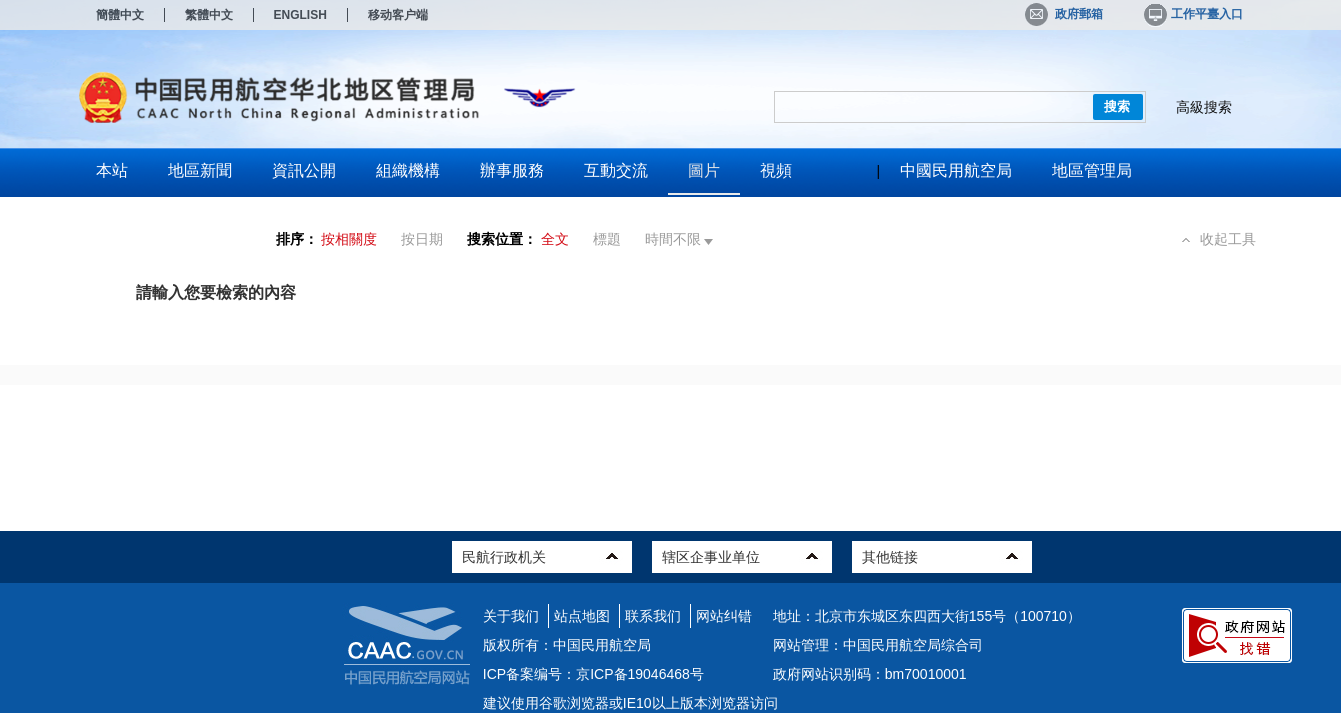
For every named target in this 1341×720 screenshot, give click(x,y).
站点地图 (582, 616)
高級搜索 (1204, 107)
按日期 (422, 239)
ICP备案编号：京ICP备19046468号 (593, 674)
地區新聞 (200, 170)
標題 (607, 239)
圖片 (704, 170)
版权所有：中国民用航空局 (567, 645)
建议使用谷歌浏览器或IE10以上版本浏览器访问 (630, 703)
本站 (112, 170)
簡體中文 (120, 15)
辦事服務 (512, 170)
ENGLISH (300, 15)
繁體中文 (209, 15)
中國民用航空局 (956, 170)
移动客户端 (398, 15)
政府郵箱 (1064, 14)
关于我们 (511, 616)
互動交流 (616, 170)
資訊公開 (304, 170)
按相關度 (349, 239)
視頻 (776, 170)
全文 (555, 239)
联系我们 (653, 616)
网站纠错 (724, 616)
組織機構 (408, 170)
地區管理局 (1092, 170)
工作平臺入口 (1192, 14)
